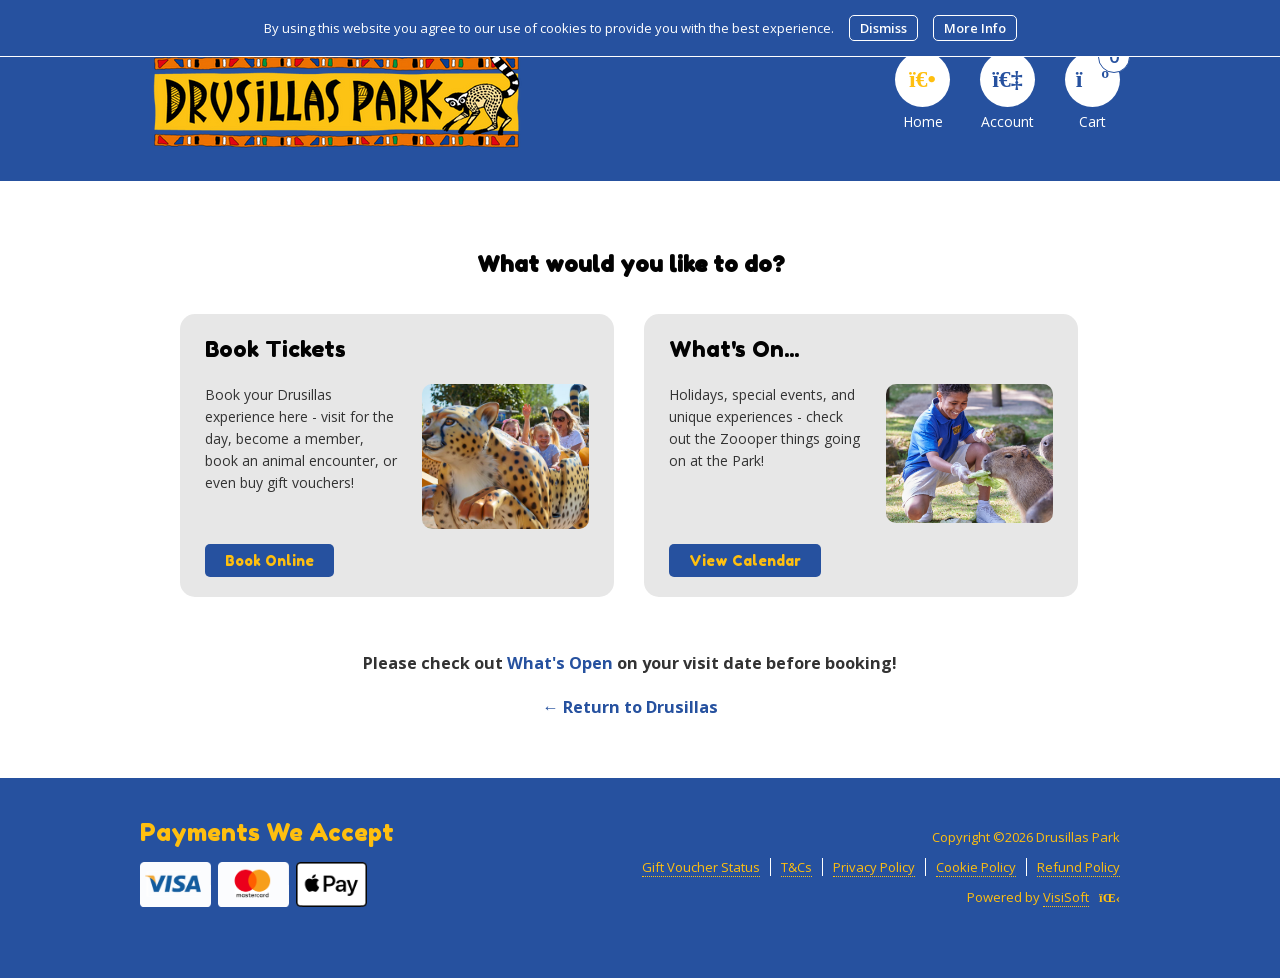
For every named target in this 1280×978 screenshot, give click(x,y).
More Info (975, 28)
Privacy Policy (874, 867)
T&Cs (796, 867)
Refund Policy (1078, 867)
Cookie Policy (976, 867)
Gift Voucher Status (701, 867)
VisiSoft (1066, 897)
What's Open (560, 663)
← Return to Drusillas (629, 707)
